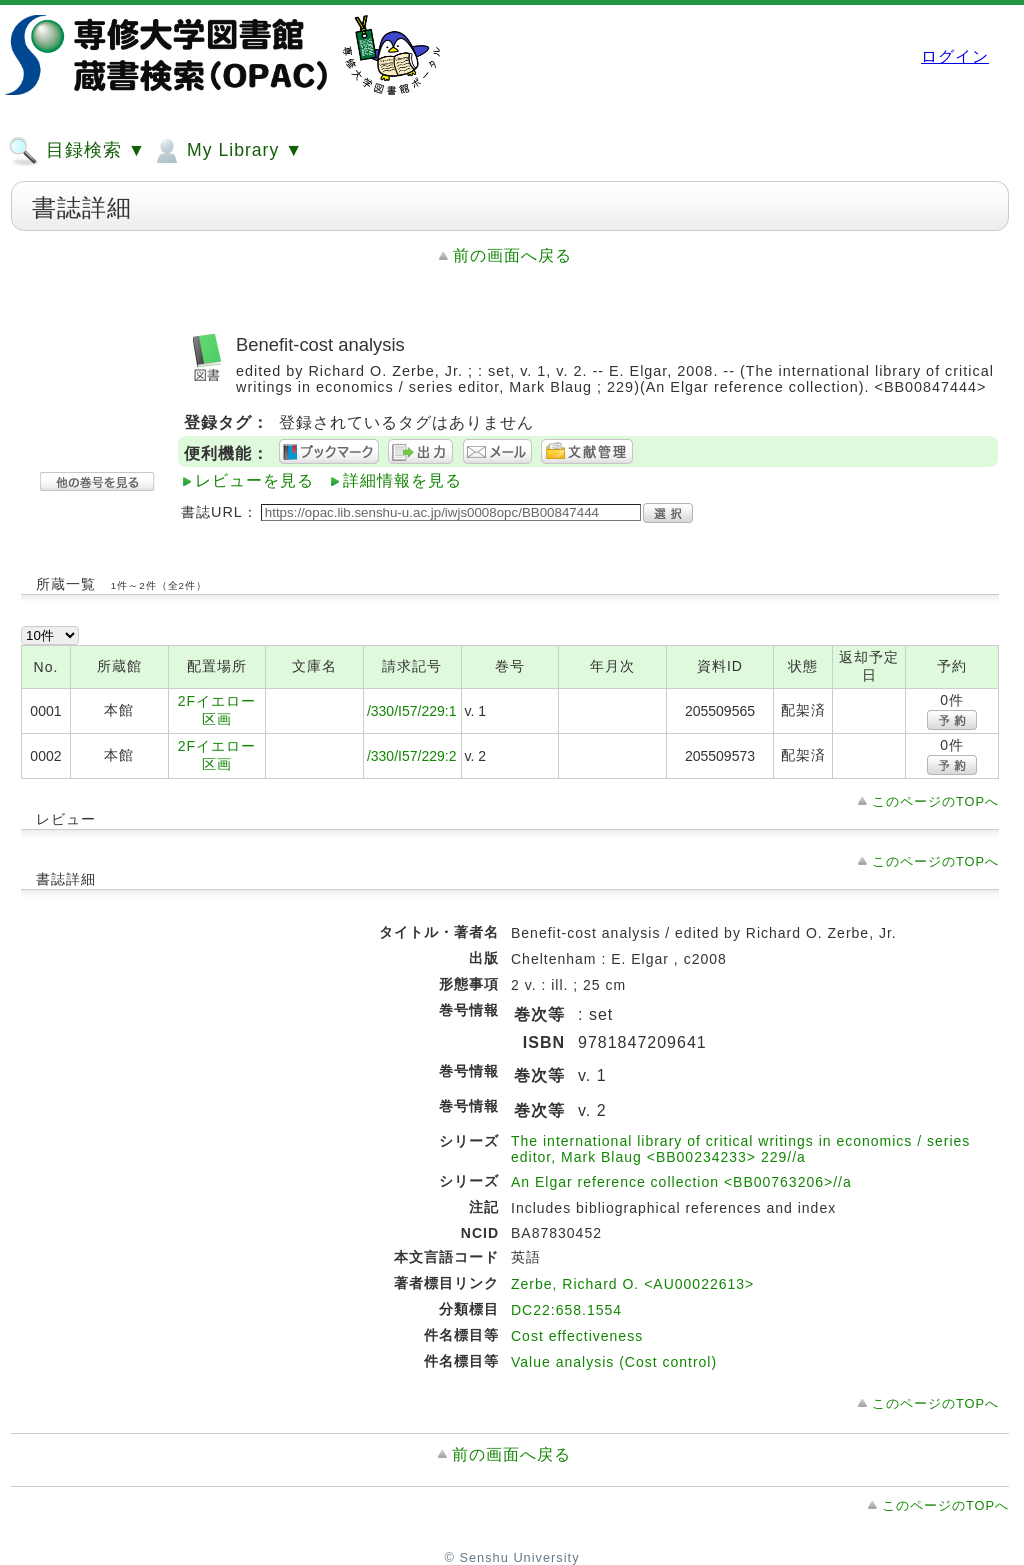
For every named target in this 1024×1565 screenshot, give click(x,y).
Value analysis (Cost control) (614, 1362)
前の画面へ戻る (512, 255)
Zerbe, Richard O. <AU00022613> (632, 1284)
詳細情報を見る (402, 480)
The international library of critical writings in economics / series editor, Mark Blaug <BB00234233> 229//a (740, 1149)
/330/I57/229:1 (412, 711)
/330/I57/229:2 (412, 756)
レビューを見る (254, 480)
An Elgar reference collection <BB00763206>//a (681, 1182)
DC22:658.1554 (566, 1310)
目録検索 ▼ (77, 151)
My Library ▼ (227, 151)
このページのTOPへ (935, 801)
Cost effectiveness (577, 1336)
